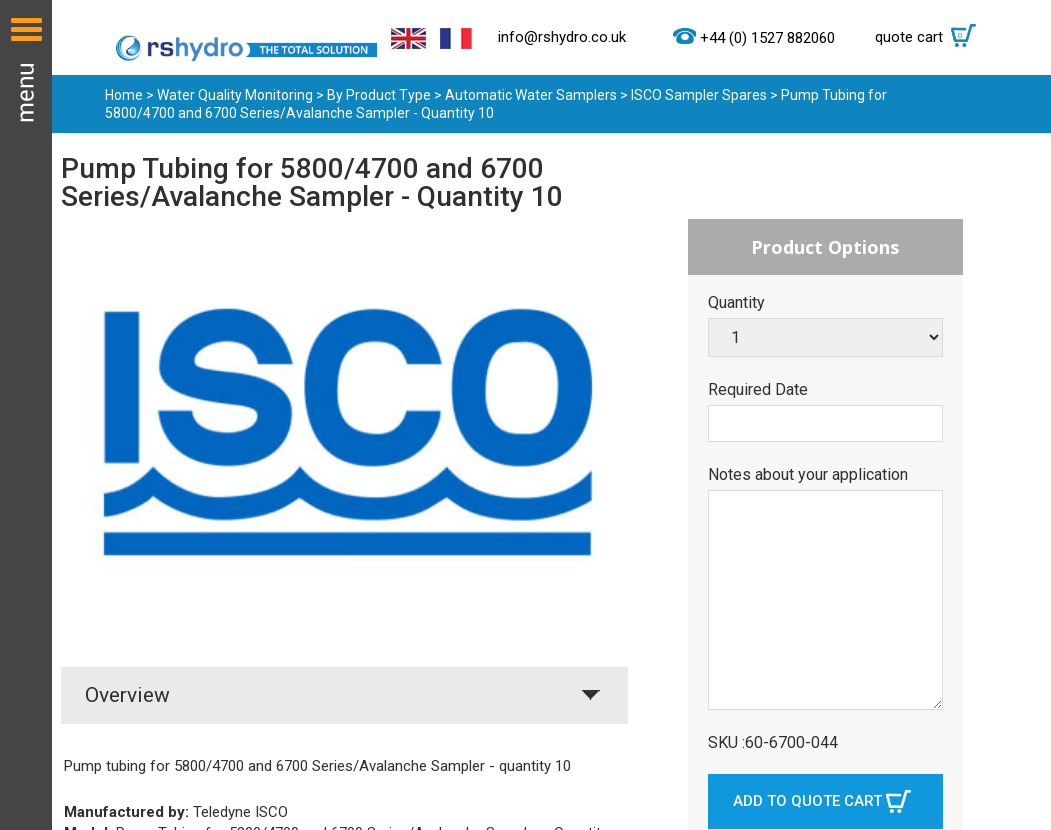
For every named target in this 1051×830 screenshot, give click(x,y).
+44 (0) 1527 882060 (767, 38)
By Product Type (379, 95)
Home (124, 95)
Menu (26, 415)
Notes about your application (808, 475)
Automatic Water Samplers (531, 95)
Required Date (758, 390)
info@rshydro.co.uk (562, 37)
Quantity (736, 303)
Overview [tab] (127, 695)
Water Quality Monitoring (235, 95)
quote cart (930, 37)
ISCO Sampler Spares (699, 95)
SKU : (726, 743)
